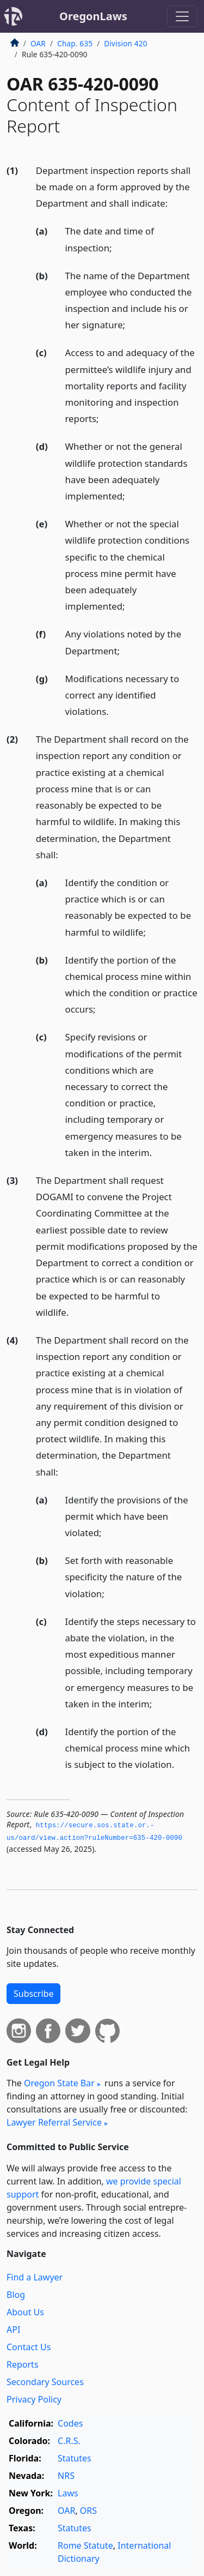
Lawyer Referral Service (54, 2122)
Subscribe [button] (33, 1994)
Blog (16, 2295)
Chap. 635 (74, 43)
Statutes (74, 2458)
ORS (88, 2511)
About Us (25, 2312)
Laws (68, 2493)
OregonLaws (93, 16)
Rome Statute (85, 2545)
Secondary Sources (45, 2382)
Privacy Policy (34, 2399)
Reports (23, 2364)
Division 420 (125, 43)
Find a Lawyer (35, 2277)
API (13, 2330)
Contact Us (29, 2347)
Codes (70, 2423)
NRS (66, 2476)
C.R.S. (69, 2441)
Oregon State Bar (59, 2083)
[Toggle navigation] (182, 16)
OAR (38, 43)
